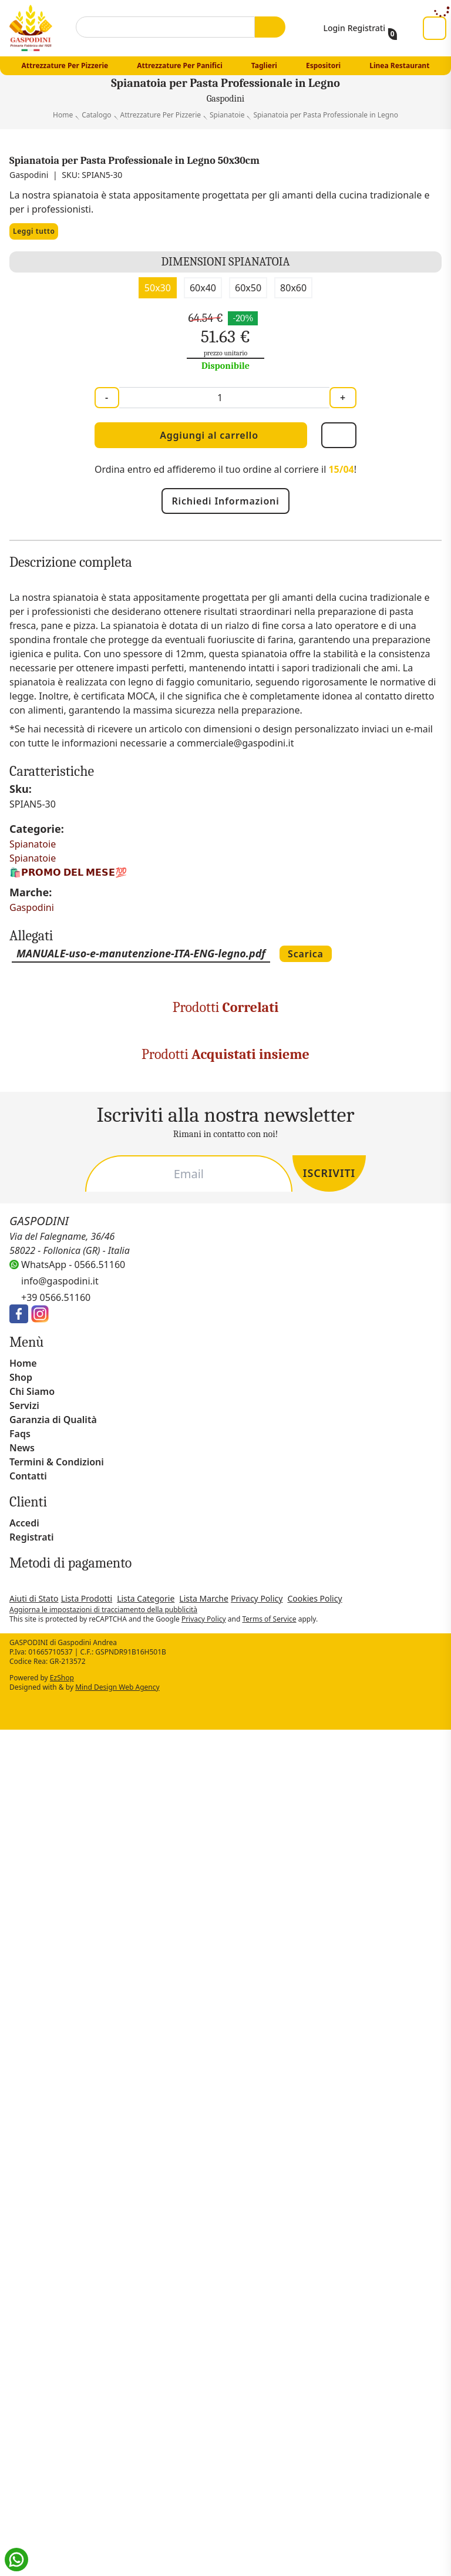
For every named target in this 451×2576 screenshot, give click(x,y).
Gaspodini (32, 1209)
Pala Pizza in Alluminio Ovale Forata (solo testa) (169, 1440)
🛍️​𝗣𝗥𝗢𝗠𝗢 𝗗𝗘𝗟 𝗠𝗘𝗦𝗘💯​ (68, 1174)
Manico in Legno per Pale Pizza (392, 1440)
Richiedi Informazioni (225, 519)
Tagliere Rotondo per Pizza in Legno (166, 1716)
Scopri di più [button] (53, 2553)
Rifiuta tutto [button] (307, 2553)
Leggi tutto (36, 250)
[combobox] (163, 27)
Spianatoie (33, 1146)
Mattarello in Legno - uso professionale (279, 1716)
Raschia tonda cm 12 (53, 1711)
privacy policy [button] (34, 2397)
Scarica (352, 1256)
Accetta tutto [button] (397, 2553)
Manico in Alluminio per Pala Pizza (58, 1440)
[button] (435, 2363)
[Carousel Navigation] (225, 1540)
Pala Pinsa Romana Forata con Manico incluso (281, 1440)
